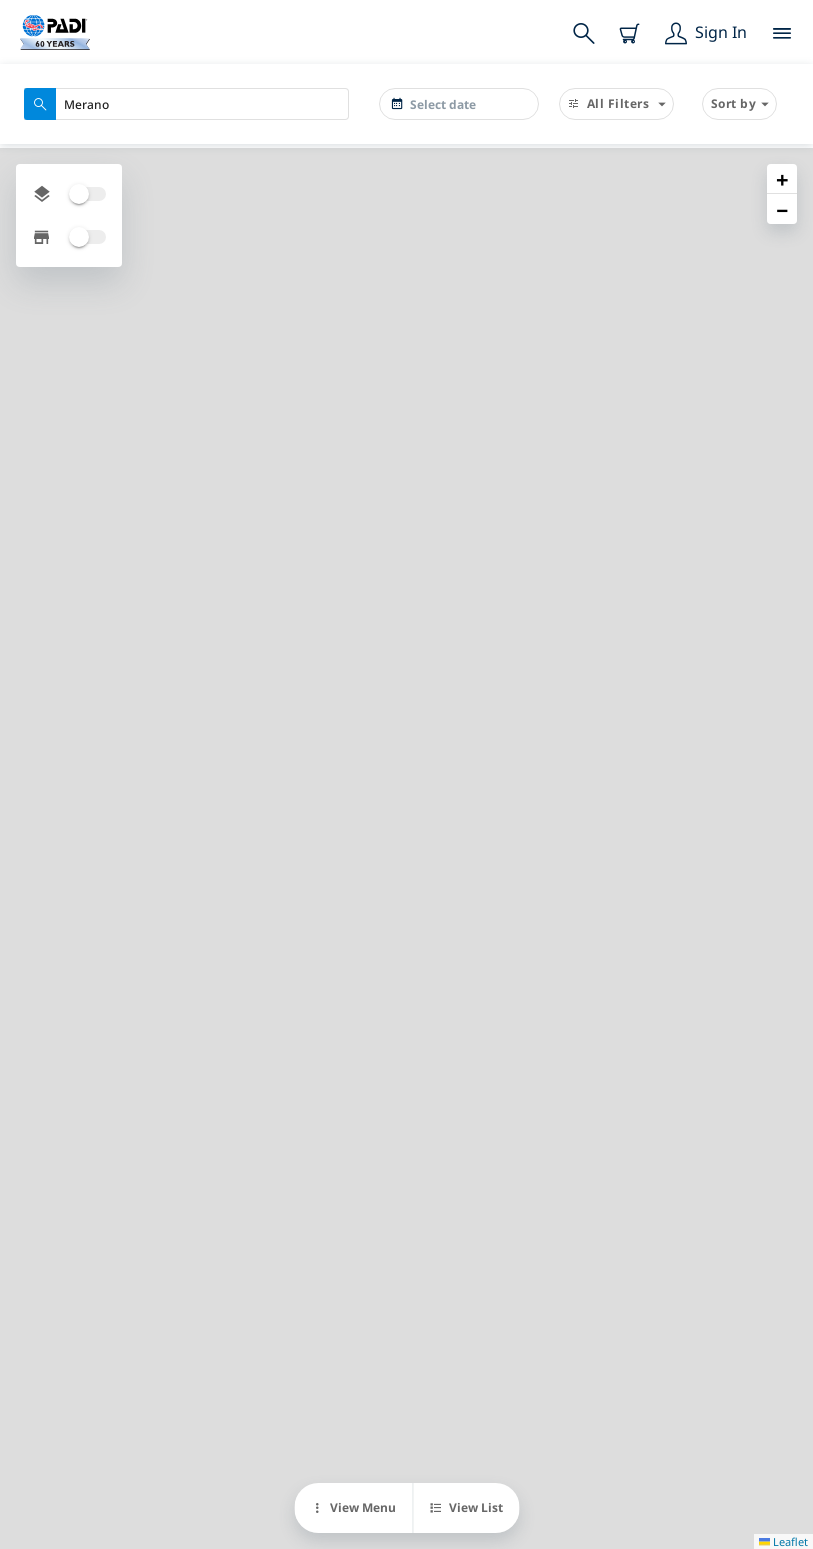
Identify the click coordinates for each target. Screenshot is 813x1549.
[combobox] (186, 104)
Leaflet (783, 1541)
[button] (782, 179)
